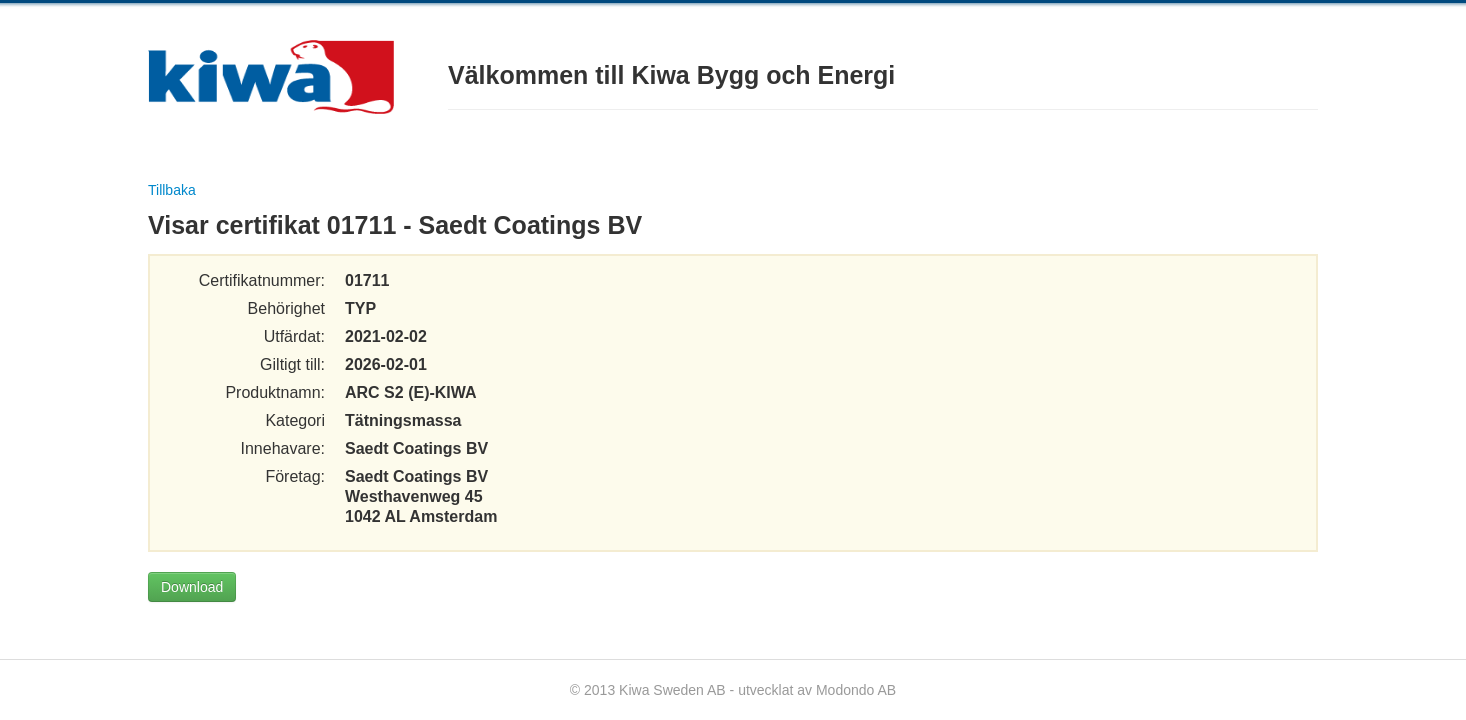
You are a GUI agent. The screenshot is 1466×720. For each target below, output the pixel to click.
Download (192, 587)
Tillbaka (172, 190)
